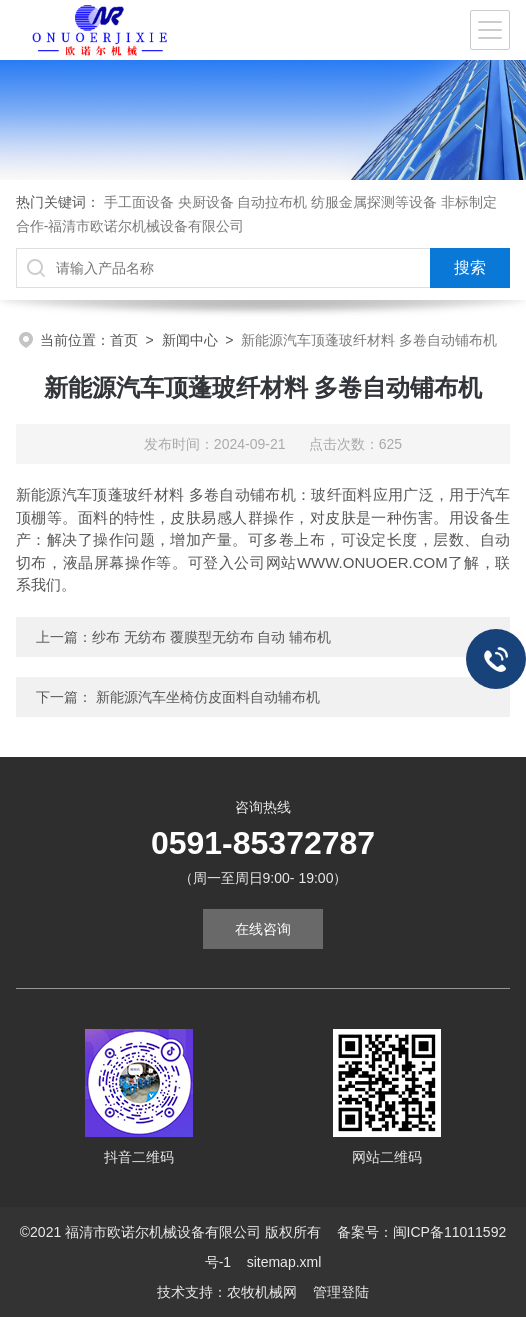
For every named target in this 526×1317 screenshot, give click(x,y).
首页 (124, 340)
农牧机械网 (262, 1292)
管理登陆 (341, 1292)
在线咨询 (263, 929)
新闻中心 (190, 340)
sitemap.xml (284, 1262)
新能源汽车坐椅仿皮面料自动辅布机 (208, 697)
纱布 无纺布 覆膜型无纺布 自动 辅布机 (212, 637)
